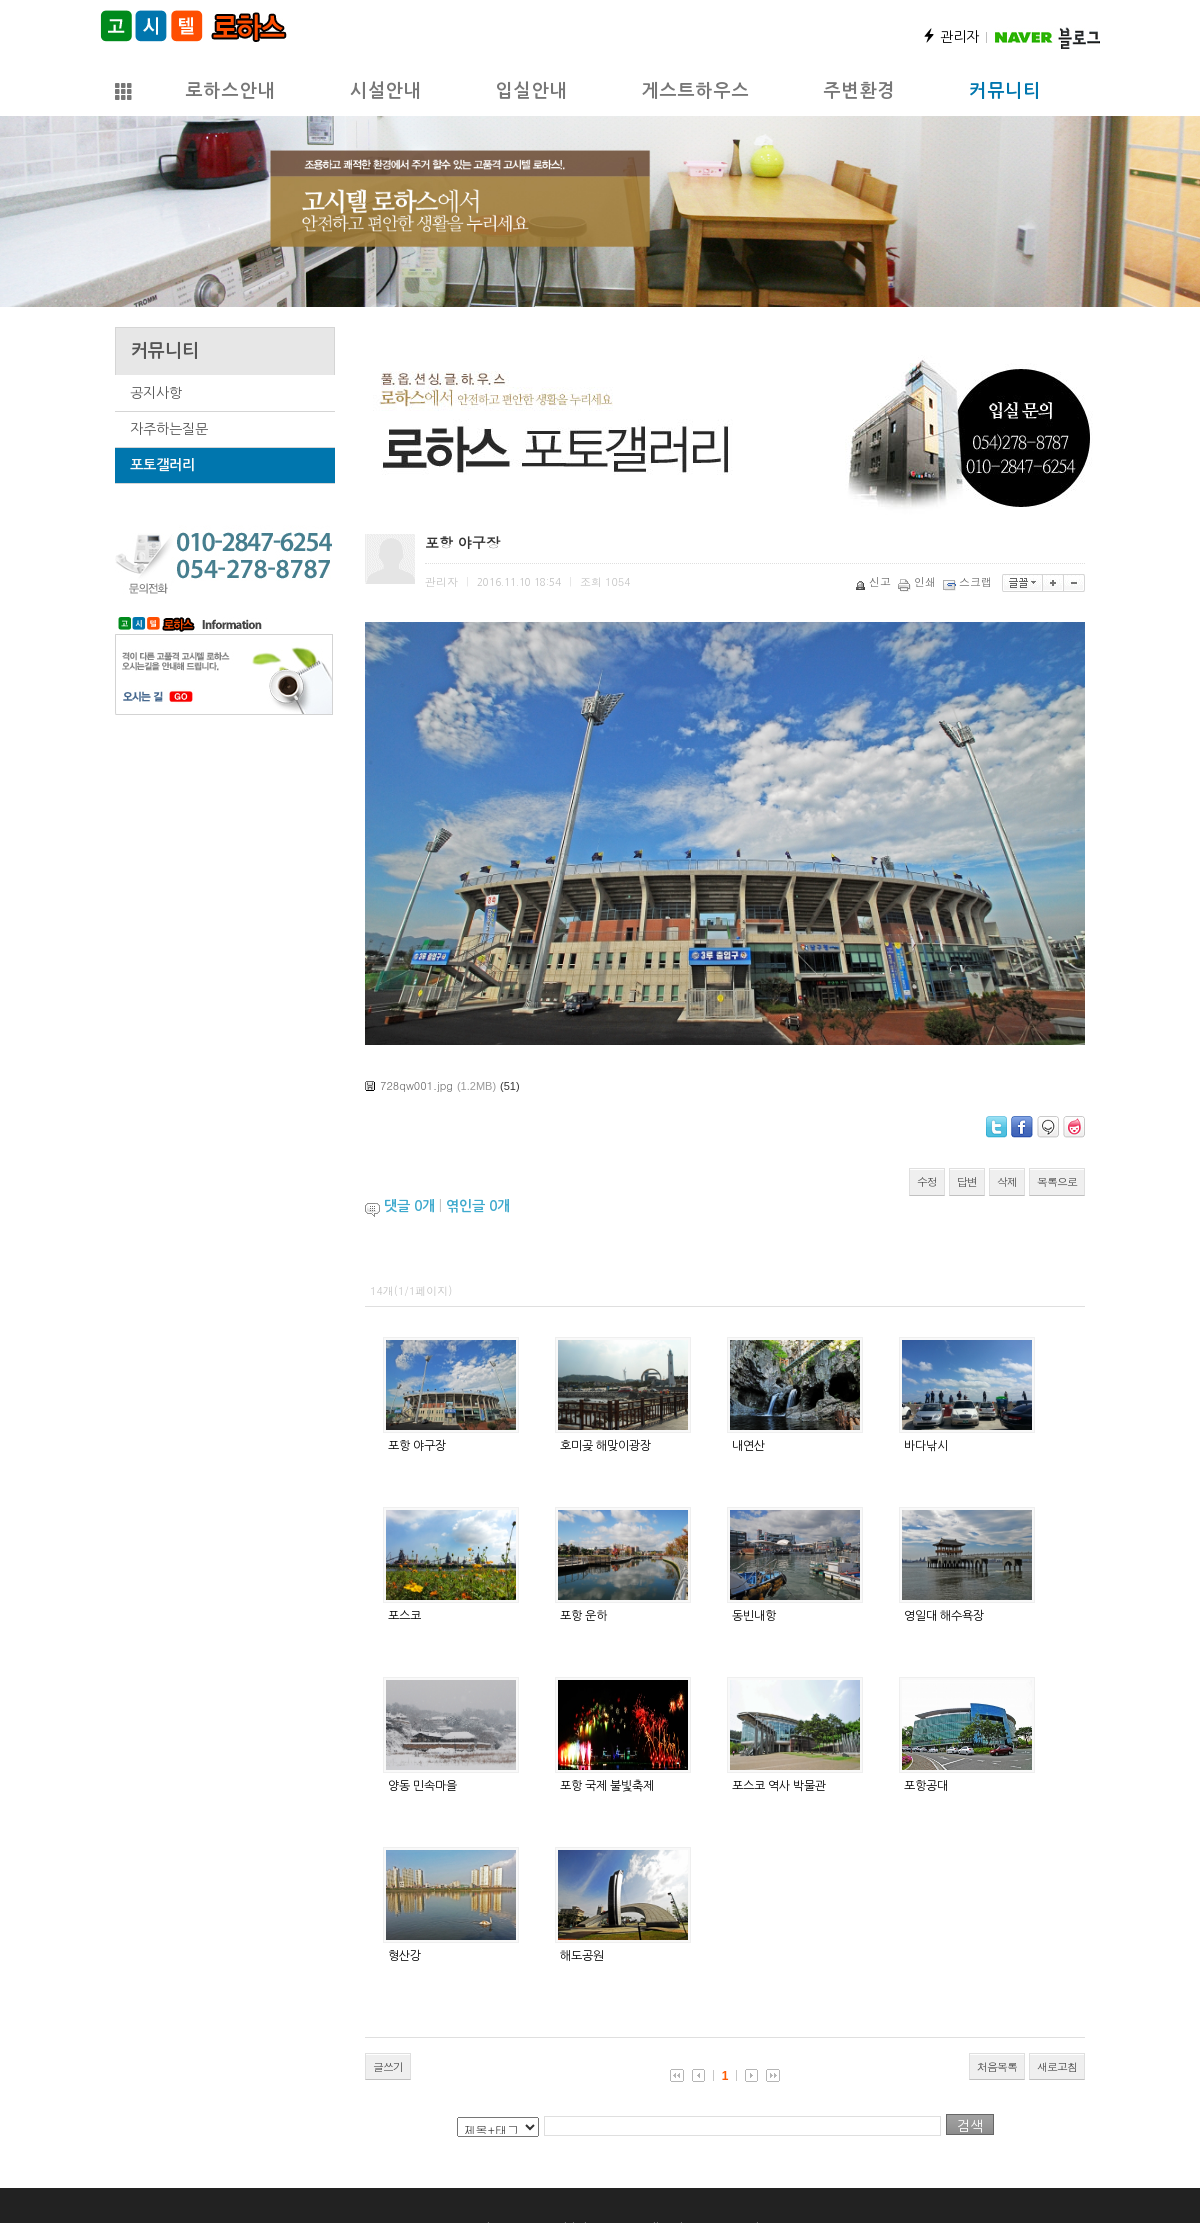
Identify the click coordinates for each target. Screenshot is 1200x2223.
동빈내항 (754, 1616)
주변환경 (859, 91)
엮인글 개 (478, 1206)
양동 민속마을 (422, 1786)
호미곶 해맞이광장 (605, 1446)
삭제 (1007, 1181)
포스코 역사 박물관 (779, 1786)
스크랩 (969, 581)
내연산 (748, 1446)
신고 (874, 581)
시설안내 (385, 91)
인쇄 (918, 581)
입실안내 (531, 91)
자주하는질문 (169, 429)
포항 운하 (583, 1616)
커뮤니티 (1005, 91)
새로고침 (1057, 2066)
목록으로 (1057, 1181)
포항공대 (926, 1786)
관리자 (950, 37)
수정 (927, 1181)
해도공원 (582, 1956)
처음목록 (997, 2066)
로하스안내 (230, 91)
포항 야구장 (417, 1446)
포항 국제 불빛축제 (607, 1786)
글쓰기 (388, 2066)
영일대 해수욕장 (944, 1616)
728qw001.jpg (416, 1085)
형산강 (404, 1956)
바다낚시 (926, 1446)
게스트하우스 (695, 91)
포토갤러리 (162, 465)
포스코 (404, 1616)
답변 (967, 1181)
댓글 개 (409, 1206)
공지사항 (156, 393)
